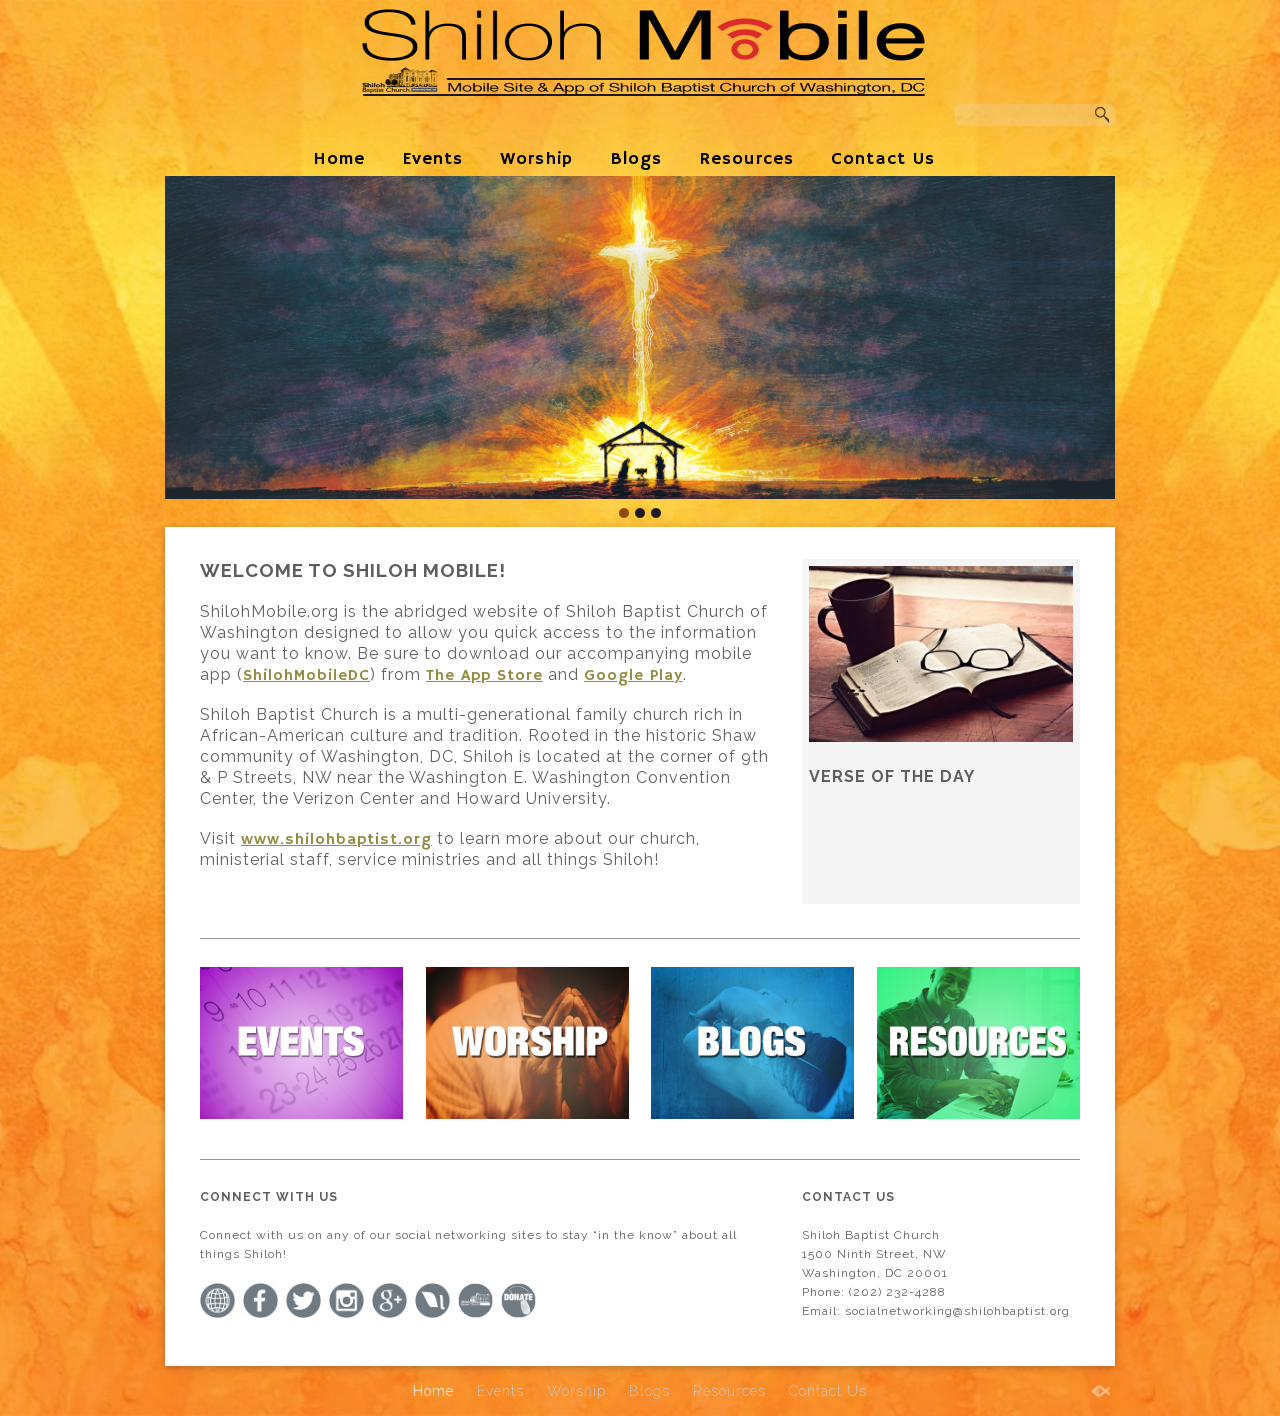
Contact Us (883, 159)
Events (432, 159)
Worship (536, 159)
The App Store (484, 676)
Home (339, 159)
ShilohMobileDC (306, 676)
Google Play (633, 676)
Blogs (636, 159)
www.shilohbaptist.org (336, 840)
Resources (746, 159)
